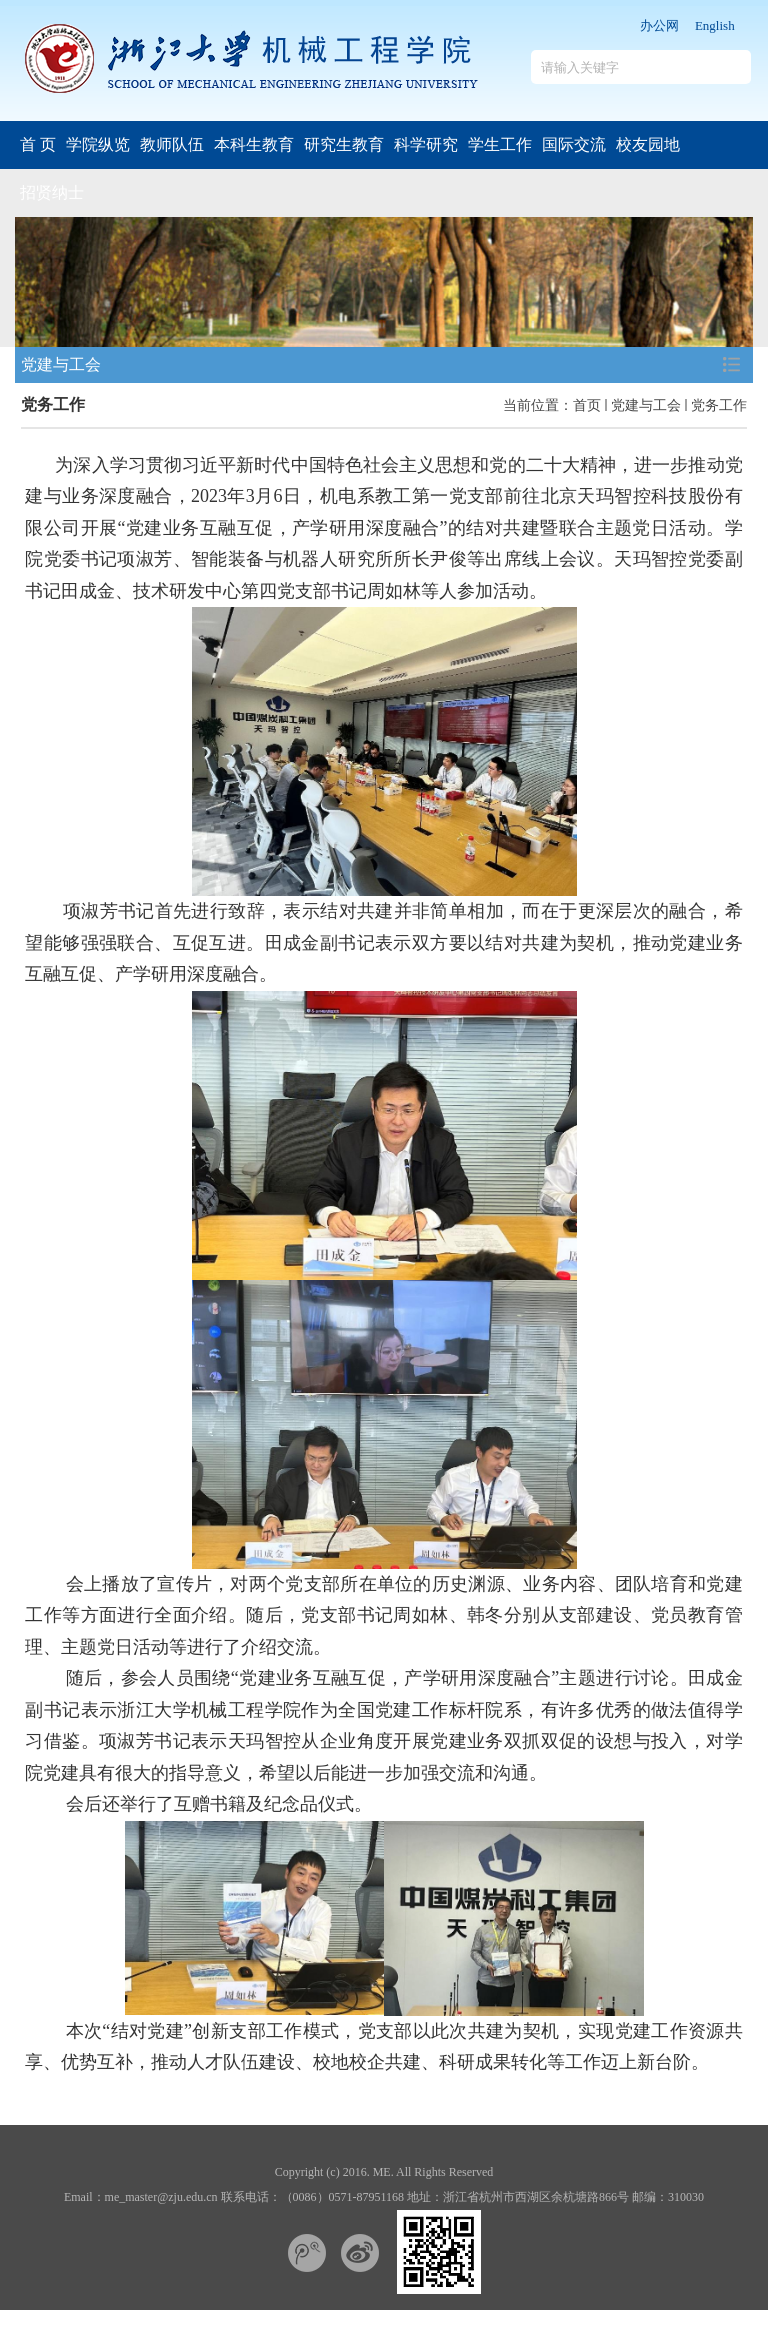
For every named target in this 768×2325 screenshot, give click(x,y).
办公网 (659, 25)
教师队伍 (172, 144)
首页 (587, 405)
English (715, 25)
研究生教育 (344, 144)
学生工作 (500, 144)
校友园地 (648, 144)
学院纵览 (98, 144)
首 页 (38, 144)
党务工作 (719, 405)
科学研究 (426, 144)
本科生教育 (254, 144)
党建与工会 (646, 405)
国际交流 (574, 144)
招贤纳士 (52, 192)
